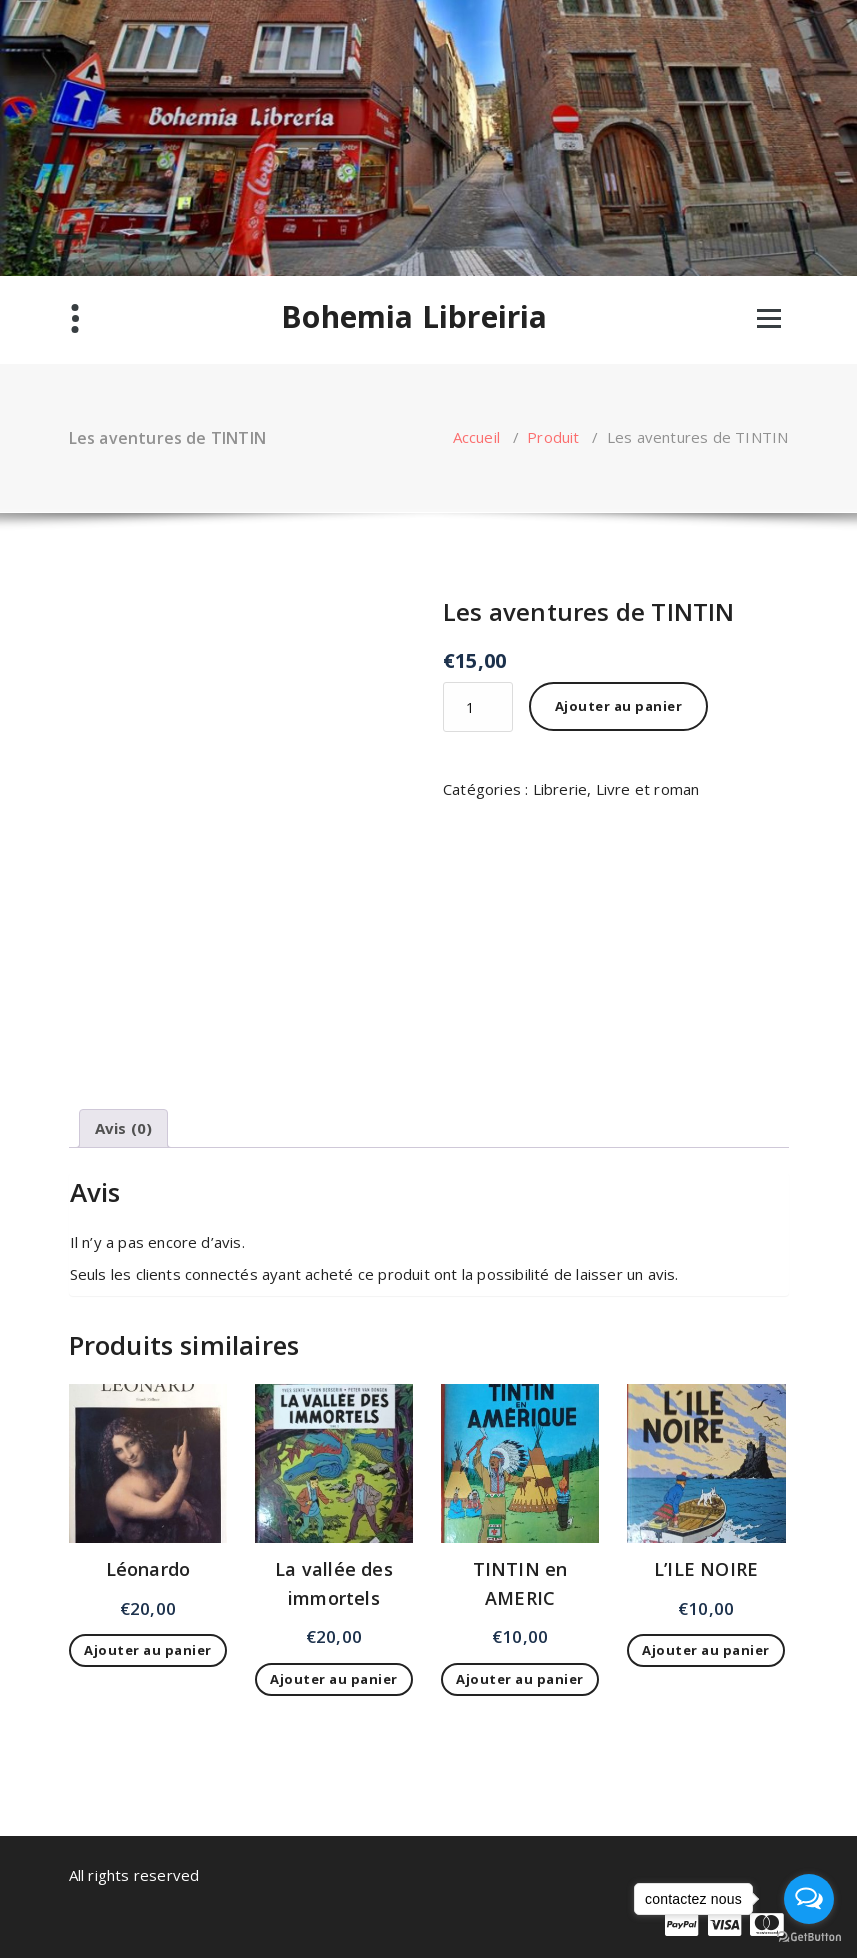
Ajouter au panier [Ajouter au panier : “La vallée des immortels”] (334, 1679)
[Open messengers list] (809, 1899)
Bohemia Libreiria (414, 317)
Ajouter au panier (619, 706)
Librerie (560, 789)
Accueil (476, 437)
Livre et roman (648, 789)
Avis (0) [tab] (124, 1128)
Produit (553, 437)
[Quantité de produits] (478, 707)
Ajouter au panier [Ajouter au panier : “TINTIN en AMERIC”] (520, 1679)
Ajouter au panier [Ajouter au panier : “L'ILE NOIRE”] (706, 1650)
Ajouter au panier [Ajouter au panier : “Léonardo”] (148, 1650)
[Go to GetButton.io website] (809, 1937)
